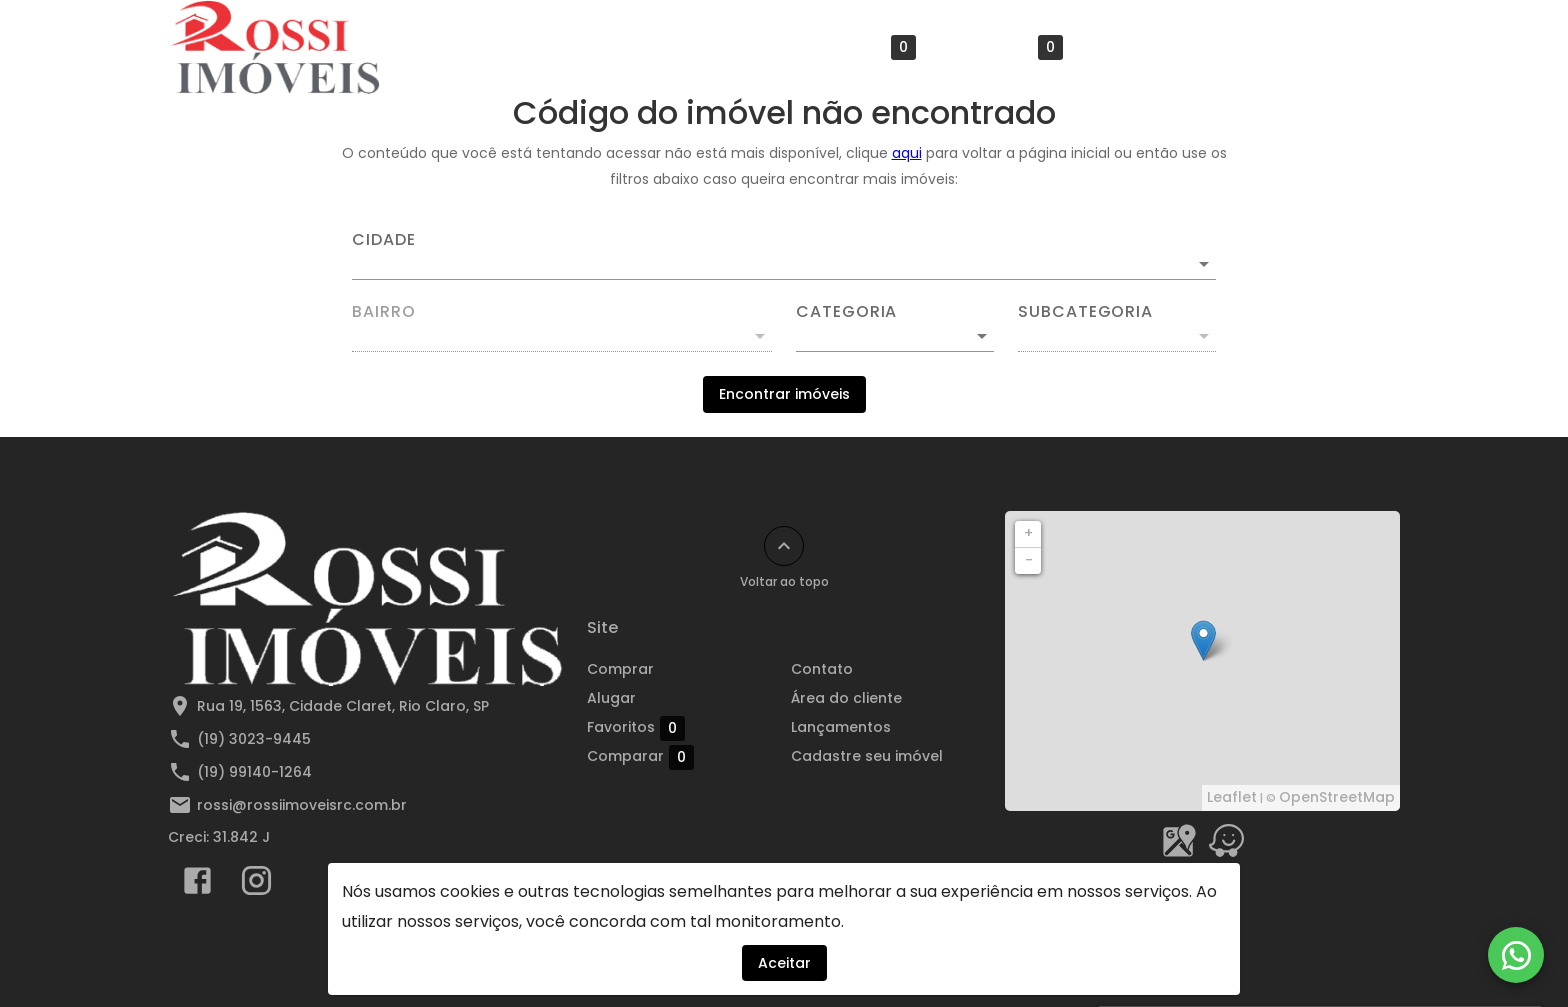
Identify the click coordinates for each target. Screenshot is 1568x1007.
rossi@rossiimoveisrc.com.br (302, 805)
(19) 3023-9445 (254, 739)
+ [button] (1028, 533)
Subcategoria (1085, 312)
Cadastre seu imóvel (867, 756)
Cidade (384, 240)
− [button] (1029, 560)
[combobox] (784, 256)
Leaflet (1232, 797)
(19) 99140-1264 (254, 772)
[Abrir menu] (1368, 47)
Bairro (384, 312)
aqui (907, 153)
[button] (895, 336)
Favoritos (867, 47)
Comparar (1009, 47)
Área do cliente (1260, 47)
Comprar (655, 47)
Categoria (846, 312)
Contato (1134, 47)
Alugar (753, 47)
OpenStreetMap (1337, 797)
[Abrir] (1204, 264)
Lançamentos (841, 727)
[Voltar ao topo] (784, 546)
